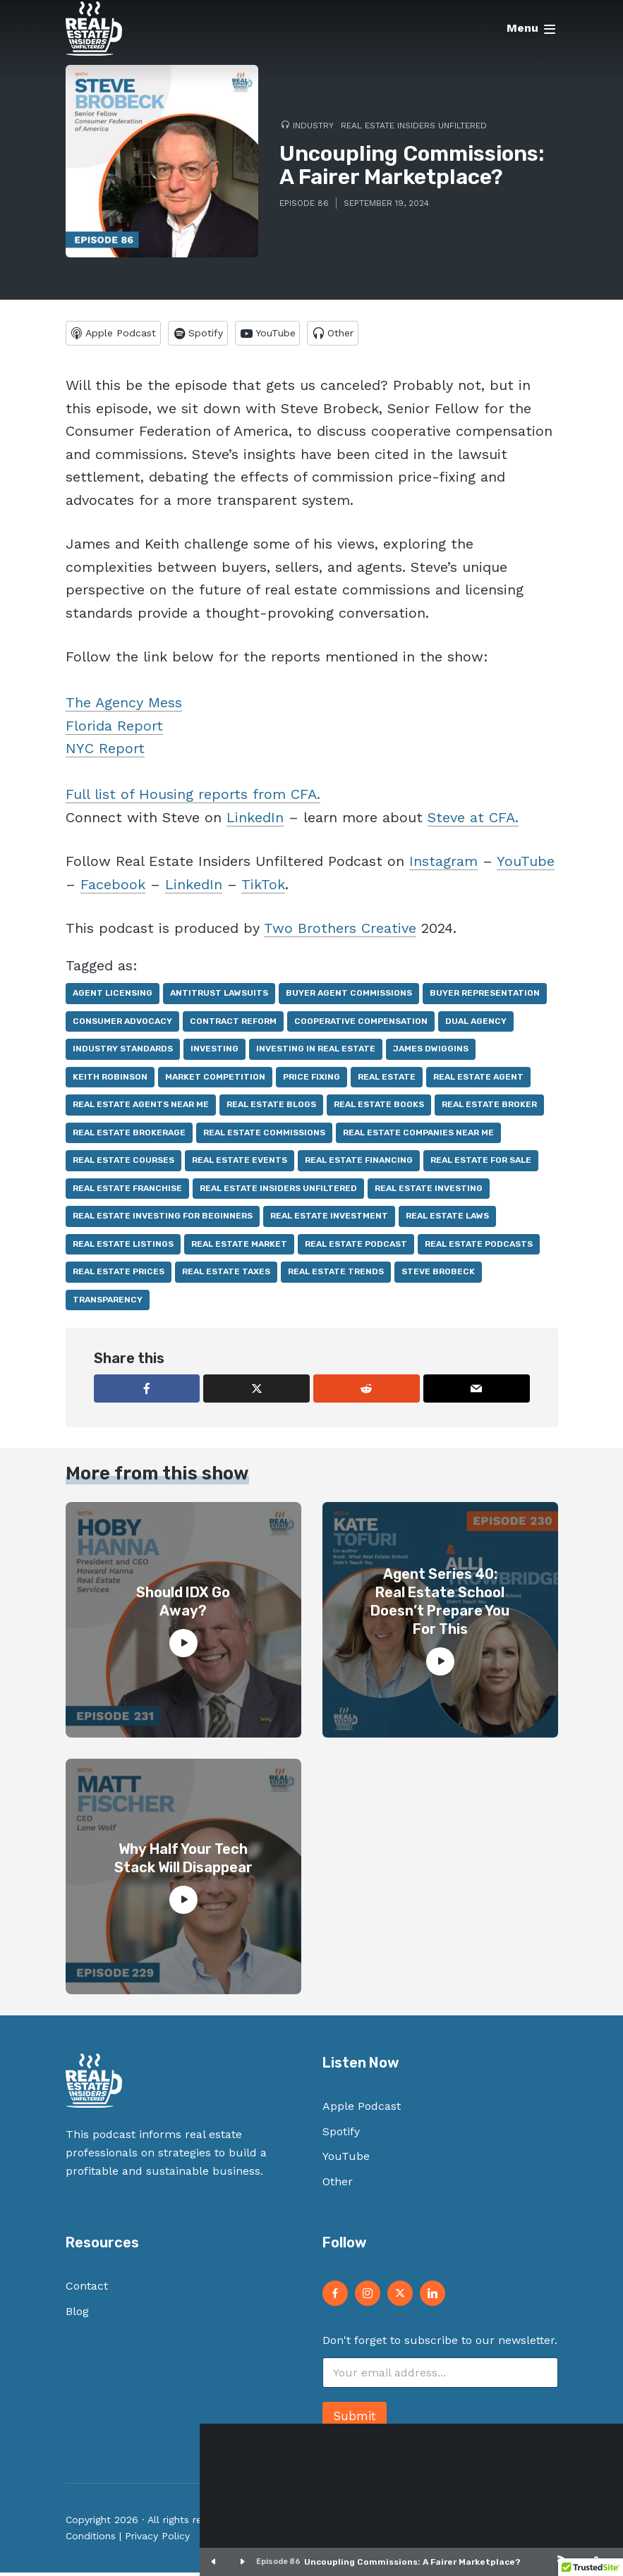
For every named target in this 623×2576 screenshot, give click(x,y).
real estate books (379, 1108)
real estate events (239, 1163)
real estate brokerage (129, 1136)
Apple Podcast (361, 2109)
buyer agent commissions (349, 996)
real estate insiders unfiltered (278, 1192)
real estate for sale (480, 1163)
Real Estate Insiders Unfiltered (414, 125)
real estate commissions (264, 1136)
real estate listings (123, 1247)
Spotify (341, 2135)
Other (337, 2185)
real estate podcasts (479, 1247)
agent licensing (112, 996)
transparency (108, 1303)
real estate (387, 1080)
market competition (215, 1080)
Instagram (443, 864)
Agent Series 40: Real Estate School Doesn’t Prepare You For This (439, 1605)
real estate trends (336, 1275)
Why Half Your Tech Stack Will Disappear (183, 1861)
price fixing (311, 1080)
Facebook (112, 887)
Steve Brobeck (438, 1275)
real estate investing (429, 1192)
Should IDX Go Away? (183, 1605)
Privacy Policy (157, 2539)
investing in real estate (315, 1052)
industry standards (123, 1052)
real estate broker (489, 1108)
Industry (313, 125)
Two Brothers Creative (340, 931)
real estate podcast (356, 1247)
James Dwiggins (430, 1052)
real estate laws (447, 1219)
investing (214, 1052)
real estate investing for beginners (163, 1219)
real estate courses (123, 1163)
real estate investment (329, 1219)
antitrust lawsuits (219, 996)
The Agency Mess (124, 705)
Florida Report (114, 729)
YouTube (526, 864)
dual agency (476, 1025)
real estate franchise (127, 1192)
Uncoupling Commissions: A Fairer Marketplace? (412, 2562)
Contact (87, 2289)
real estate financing (359, 1163)
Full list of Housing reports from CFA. (193, 797)
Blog (77, 2314)
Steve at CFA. (473, 820)
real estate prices (118, 1275)
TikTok (263, 887)
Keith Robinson (110, 1080)
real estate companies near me (418, 1136)
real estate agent (478, 1080)
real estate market (239, 1247)
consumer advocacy (122, 1025)
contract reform (233, 1025)
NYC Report (105, 751)
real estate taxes (226, 1275)
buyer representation (485, 996)
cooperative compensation (361, 1025)
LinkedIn (255, 820)
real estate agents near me (141, 1108)
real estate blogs (271, 1108)
